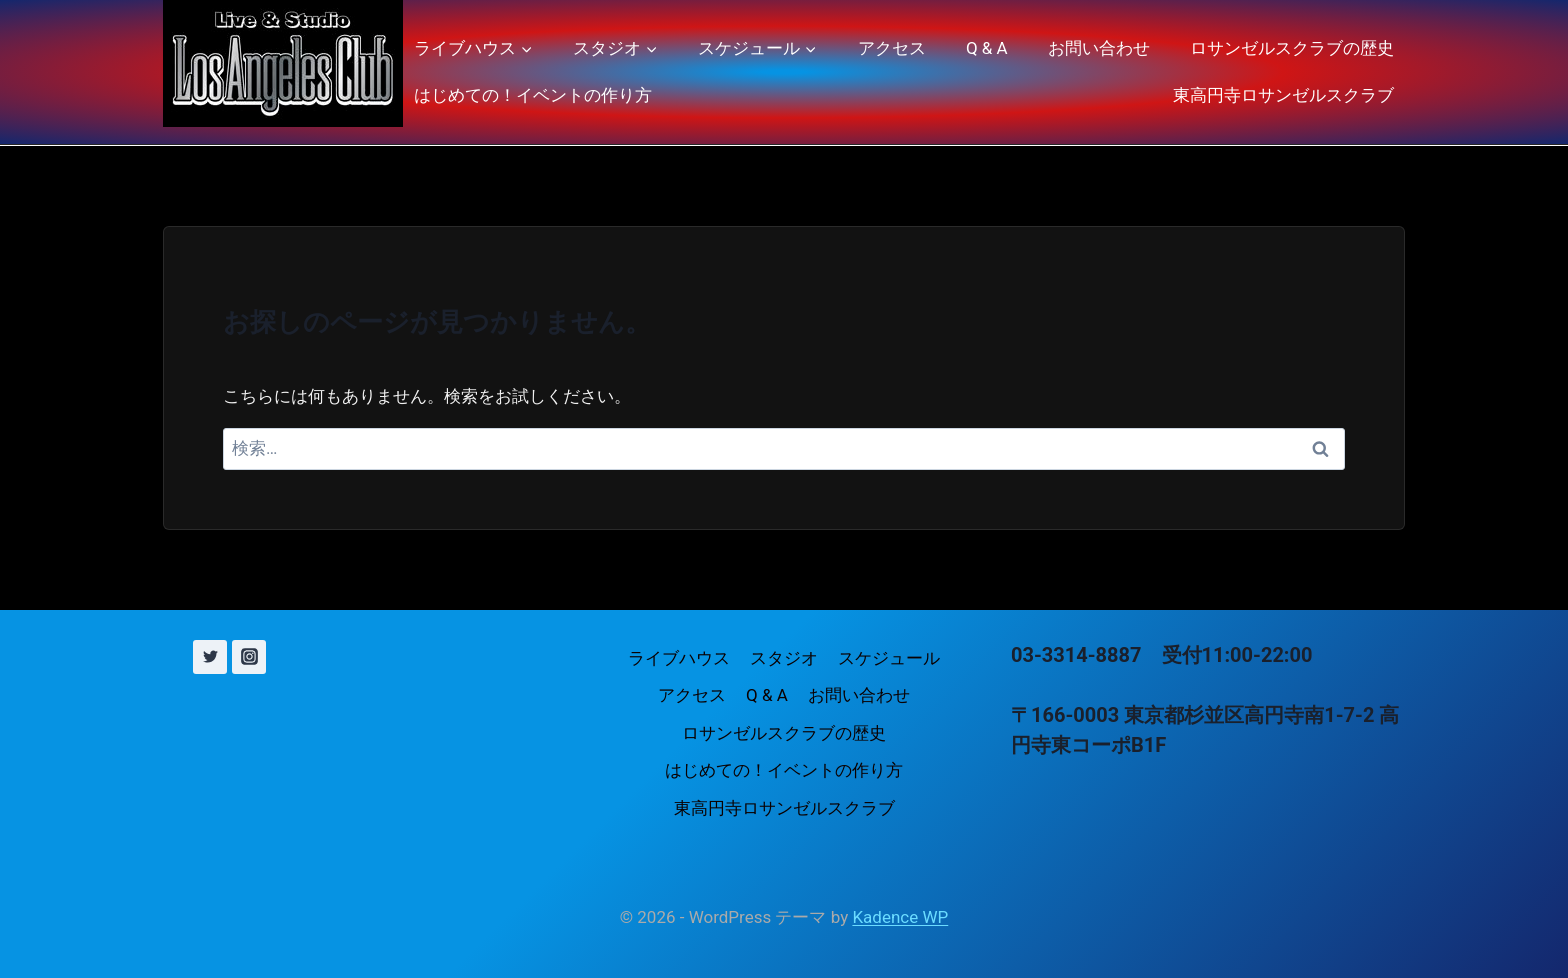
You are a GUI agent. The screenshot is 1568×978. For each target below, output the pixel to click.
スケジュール (889, 658)
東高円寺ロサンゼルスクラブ (1283, 95)
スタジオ (784, 658)
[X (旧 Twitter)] (210, 657)
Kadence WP (900, 917)
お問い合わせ (1099, 48)
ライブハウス (679, 658)
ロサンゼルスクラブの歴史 (1292, 48)
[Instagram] (249, 657)
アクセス (892, 48)
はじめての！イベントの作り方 (533, 95)
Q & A (987, 48)
